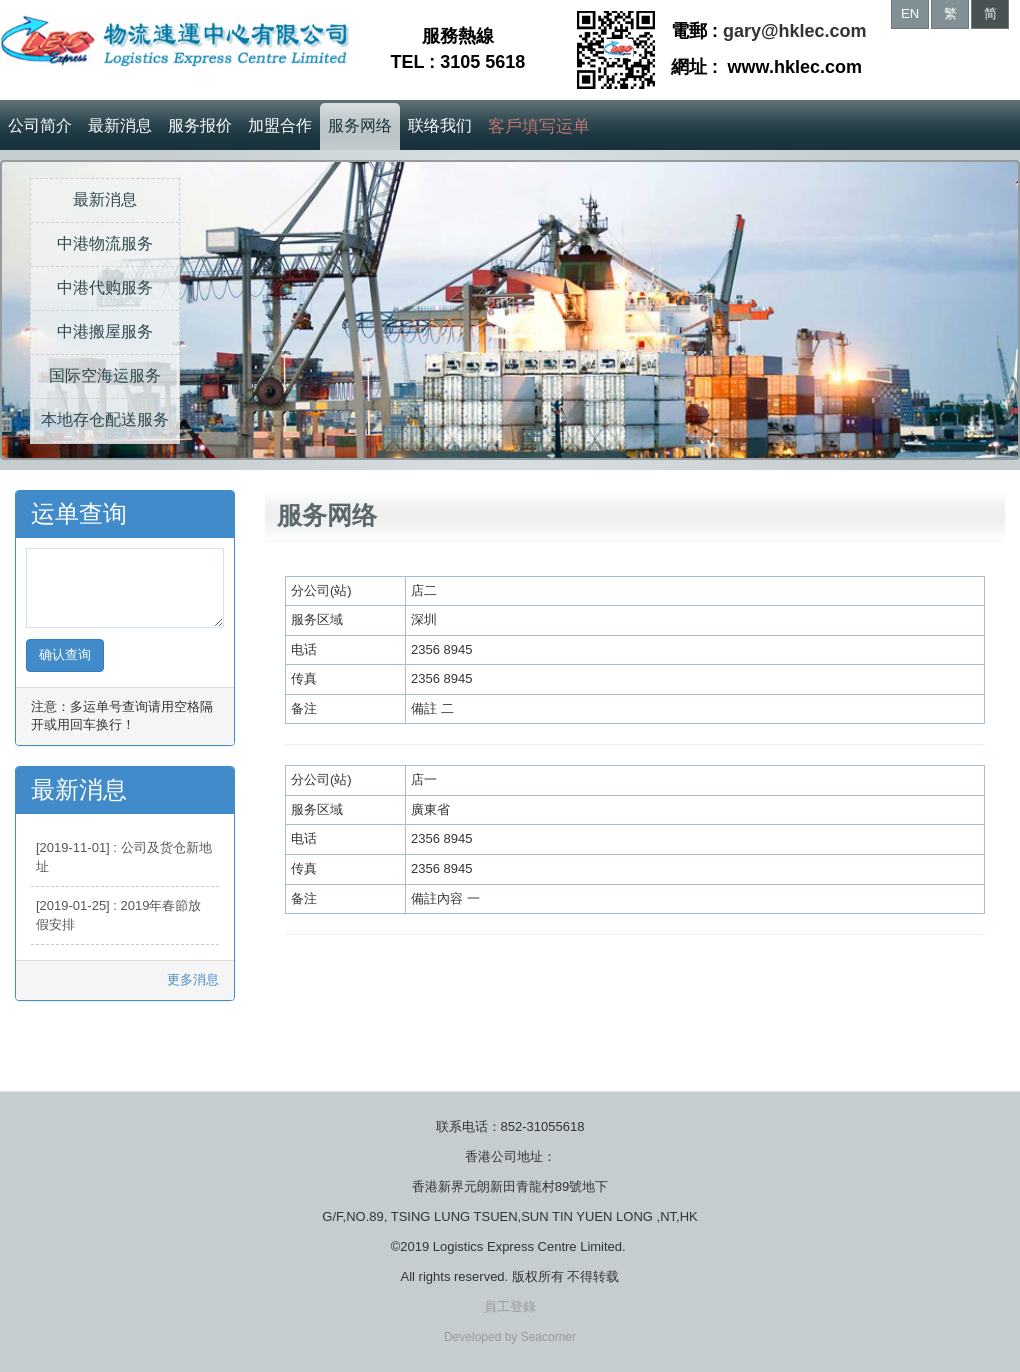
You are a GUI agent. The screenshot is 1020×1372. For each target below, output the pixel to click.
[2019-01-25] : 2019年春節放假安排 (118, 915)
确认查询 (65, 654)
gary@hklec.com (795, 31)
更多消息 (193, 979)
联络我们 (440, 125)
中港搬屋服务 (105, 331)
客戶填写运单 (539, 126)
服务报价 (200, 125)
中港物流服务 (105, 243)
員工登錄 (510, 1306)
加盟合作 (280, 125)
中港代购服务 (105, 287)
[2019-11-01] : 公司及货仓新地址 (124, 857)
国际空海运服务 (105, 375)
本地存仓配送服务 (105, 419)
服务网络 (360, 125)
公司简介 (40, 125)
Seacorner (548, 1337)
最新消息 (120, 125)
